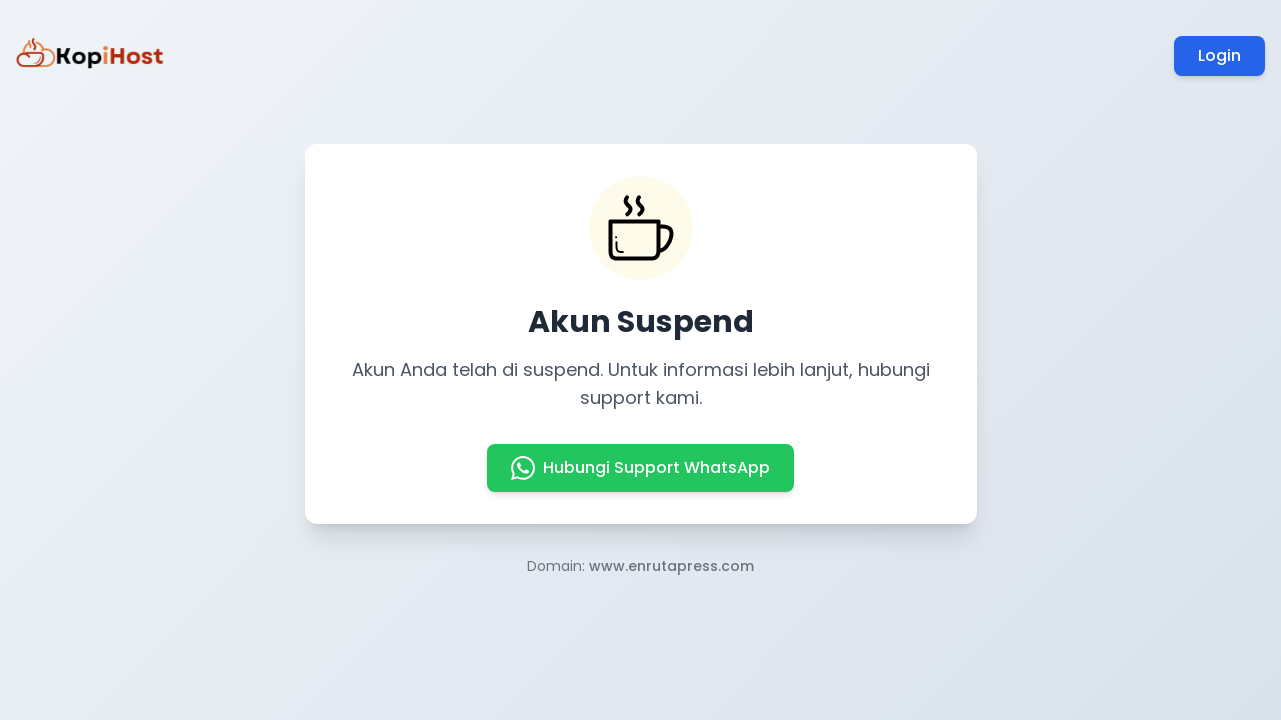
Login (1219, 55)
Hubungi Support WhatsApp (640, 468)
